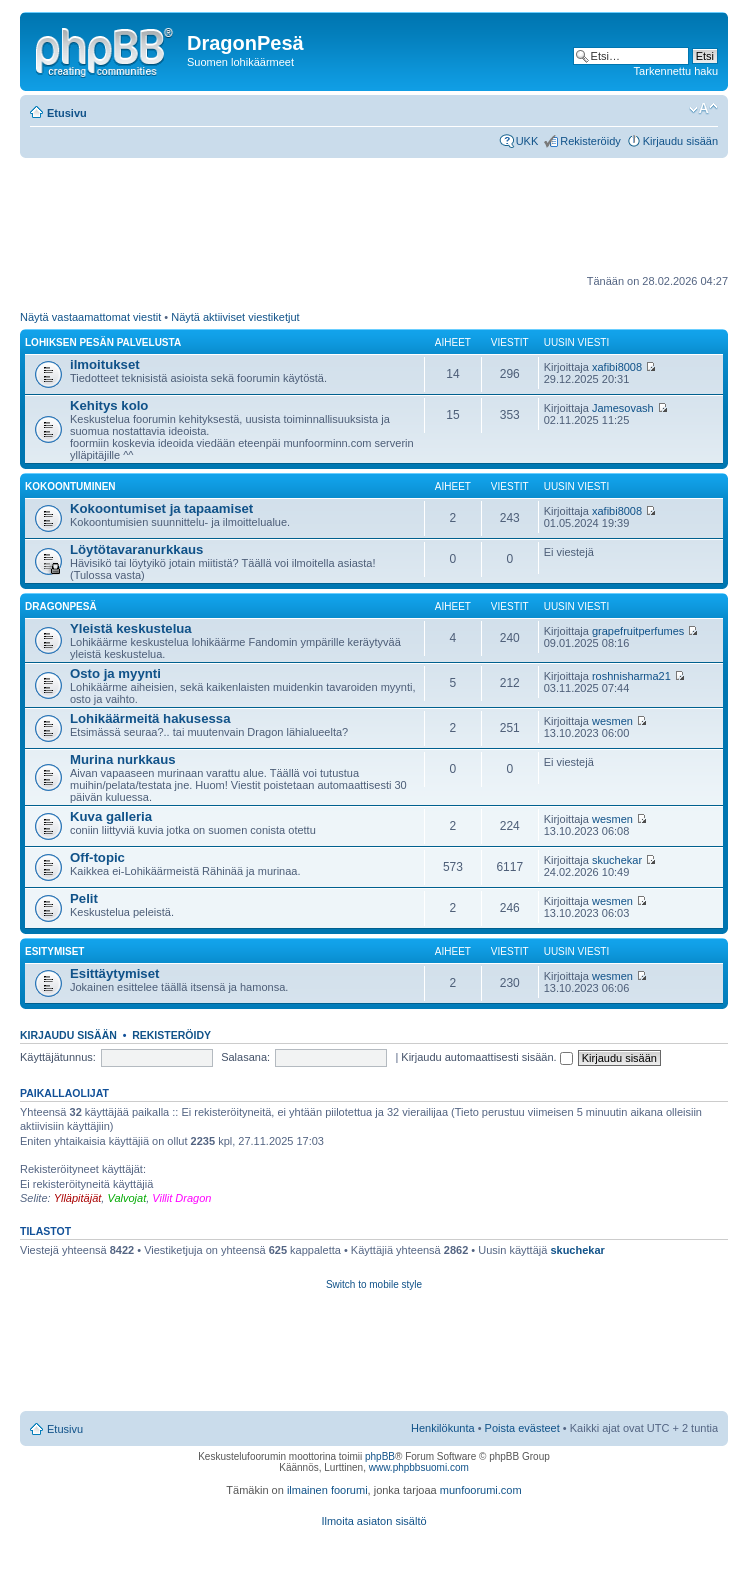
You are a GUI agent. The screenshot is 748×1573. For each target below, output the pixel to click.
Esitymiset (54, 951)
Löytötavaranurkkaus (136, 549)
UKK (527, 141)
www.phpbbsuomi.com (419, 1467)
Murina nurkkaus (123, 759)
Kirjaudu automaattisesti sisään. (486, 1057)
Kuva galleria (111, 816)
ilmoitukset (105, 364)
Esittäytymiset (114, 973)
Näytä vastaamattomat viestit (90, 317)
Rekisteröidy (590, 141)
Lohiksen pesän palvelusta (103, 342)
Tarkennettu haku (676, 71)
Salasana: (245, 1057)
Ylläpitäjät (78, 1198)
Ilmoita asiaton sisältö (373, 1521)
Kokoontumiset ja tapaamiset (161, 508)
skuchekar (617, 860)
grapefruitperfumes (638, 631)
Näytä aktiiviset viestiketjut (235, 317)
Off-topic (97, 857)
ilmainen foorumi (327, 1490)
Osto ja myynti (115, 673)
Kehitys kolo (109, 405)
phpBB (380, 1456)
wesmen (612, 721)
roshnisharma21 (631, 676)
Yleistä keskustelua (131, 628)
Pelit (84, 898)
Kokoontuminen (70, 486)
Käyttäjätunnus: (58, 1057)
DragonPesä (61, 606)
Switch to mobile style (374, 1284)
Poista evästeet (522, 1428)
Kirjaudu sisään (680, 141)
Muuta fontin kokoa (703, 109)
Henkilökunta (443, 1428)
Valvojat (126, 1198)
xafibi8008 (617, 367)
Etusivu (67, 113)
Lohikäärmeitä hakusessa (150, 718)
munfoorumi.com (481, 1490)
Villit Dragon (181, 1198)
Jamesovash (623, 408)
